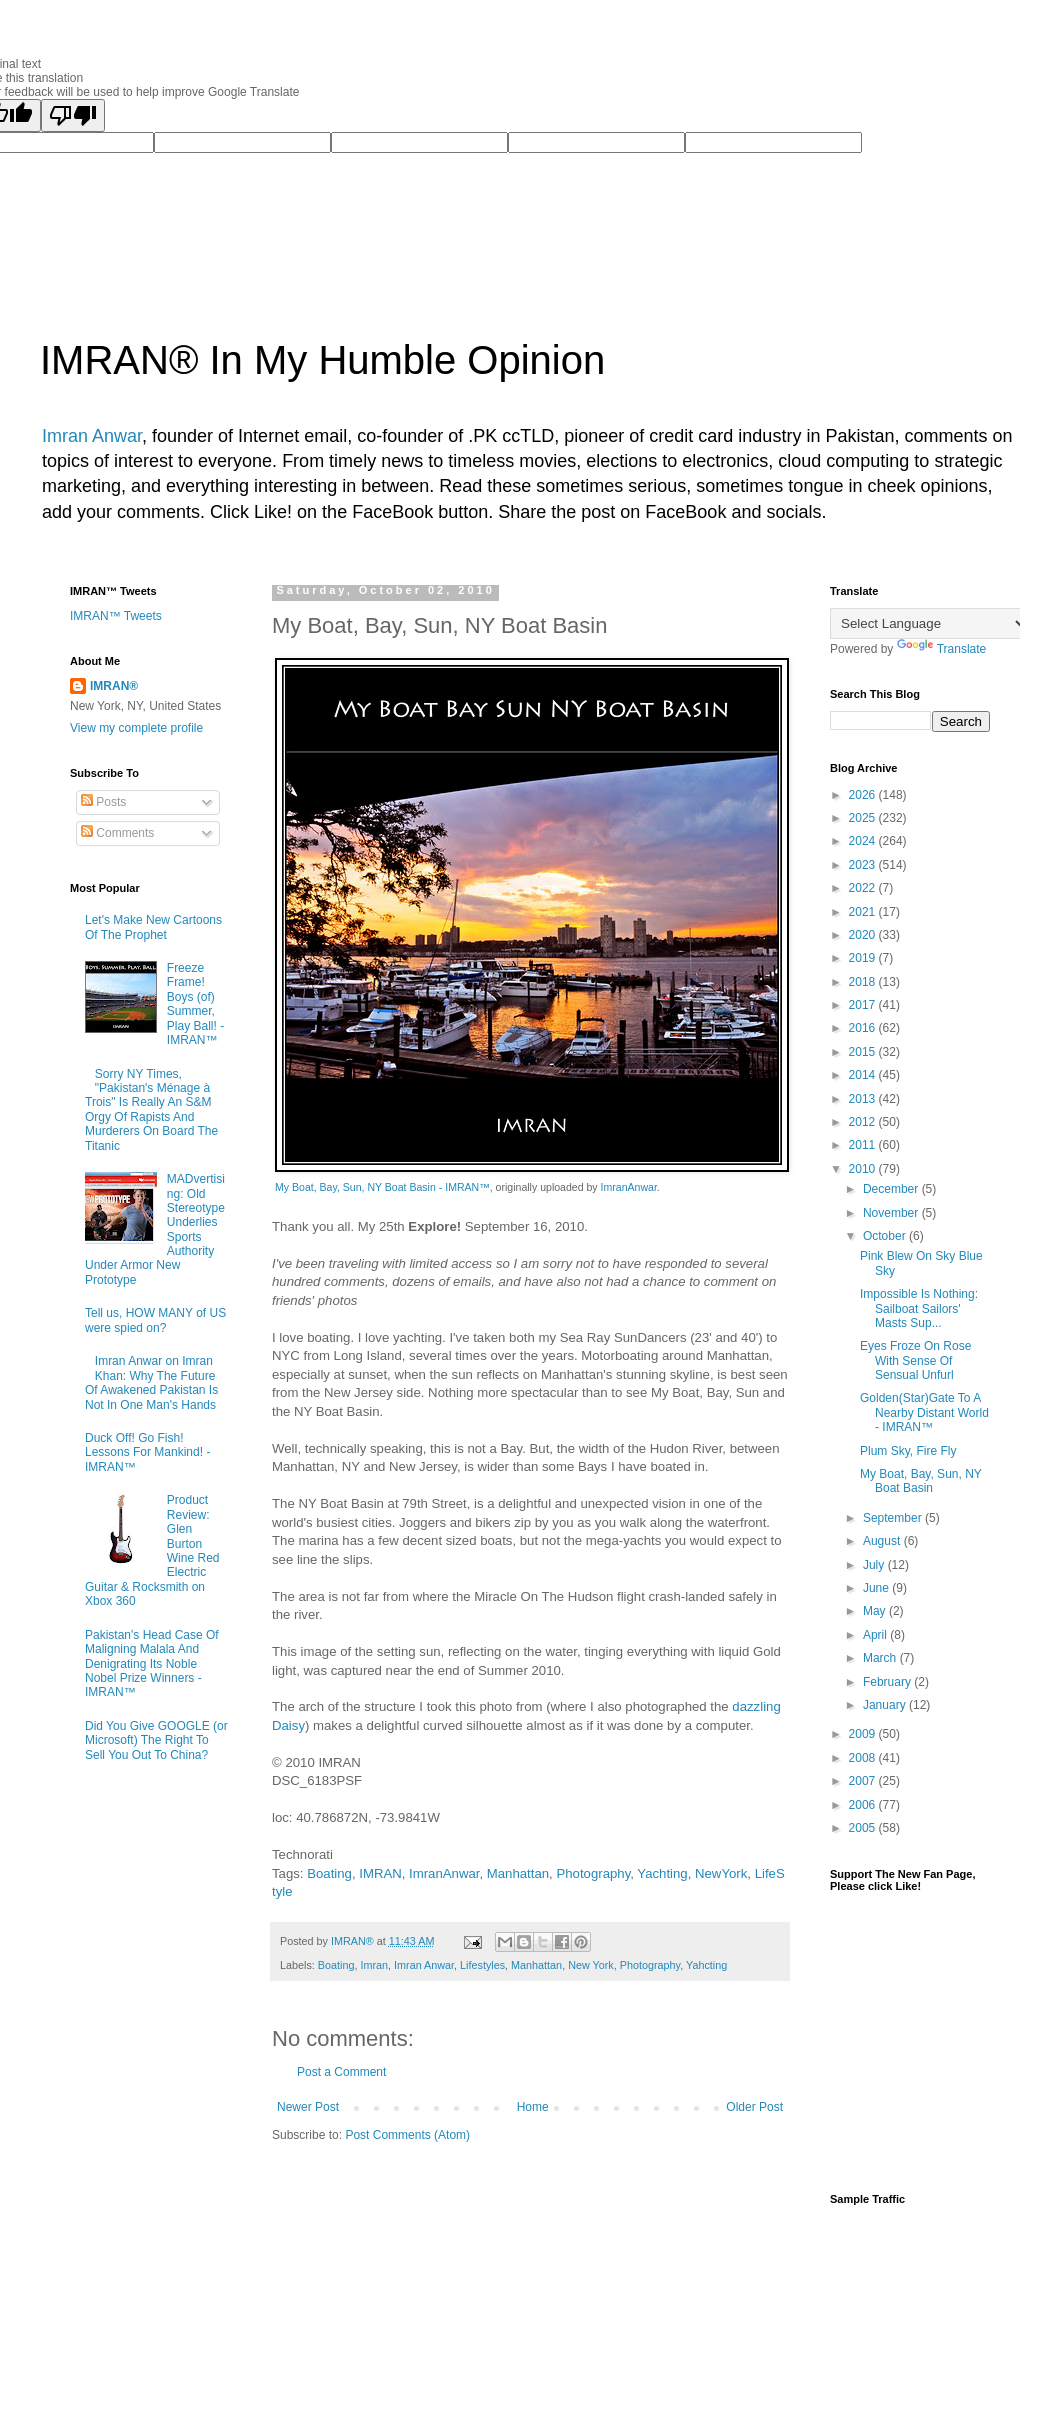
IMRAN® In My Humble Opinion (322, 360)
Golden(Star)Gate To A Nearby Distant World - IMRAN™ (924, 1412)
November (892, 1213)
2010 (864, 1169)
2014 (864, 1075)
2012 (864, 1122)
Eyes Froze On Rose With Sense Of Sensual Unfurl (915, 1360)
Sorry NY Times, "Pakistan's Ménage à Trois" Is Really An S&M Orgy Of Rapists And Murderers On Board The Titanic (151, 1110)
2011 (864, 1145)
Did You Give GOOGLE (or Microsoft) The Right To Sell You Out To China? (156, 1740)
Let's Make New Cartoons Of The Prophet (153, 927)
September (894, 1518)
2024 (864, 841)
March (881, 1658)
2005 (864, 1828)
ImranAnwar (629, 1187)
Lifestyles (482, 1965)
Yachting (662, 1873)
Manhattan (518, 1873)
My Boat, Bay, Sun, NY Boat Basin (921, 1481)
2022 (864, 888)
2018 (864, 982)
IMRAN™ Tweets (116, 616)
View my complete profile (136, 728)
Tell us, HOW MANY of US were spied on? (155, 1320)
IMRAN (380, 1873)
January (886, 1705)
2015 (864, 1052)
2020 (864, 935)
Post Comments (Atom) (407, 2135)
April (876, 1635)
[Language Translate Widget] (929, 623)
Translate (942, 649)
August (883, 1541)
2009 (864, 1734)
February (888, 1682)
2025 (864, 818)
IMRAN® (114, 686)
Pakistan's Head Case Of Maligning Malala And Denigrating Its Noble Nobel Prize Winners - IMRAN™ (152, 1664)
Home (533, 2107)
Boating (329, 1873)
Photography (593, 1873)
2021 (864, 912)
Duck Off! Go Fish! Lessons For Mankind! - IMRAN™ (147, 1452)
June (877, 1588)
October (886, 1236)
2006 (864, 1805)
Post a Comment (341, 2072)
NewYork (721, 1873)
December (892, 1189)
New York (591, 1965)
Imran (374, 1965)
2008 (864, 1758)
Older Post (754, 2107)
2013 (864, 1099)
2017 (864, 1005)
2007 (864, 1781)
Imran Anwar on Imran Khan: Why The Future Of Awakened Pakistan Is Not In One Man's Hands (151, 1382)
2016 (864, 1028)
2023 (864, 865)
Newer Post (308, 2107)
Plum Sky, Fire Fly (908, 1451)
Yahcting (706, 1965)
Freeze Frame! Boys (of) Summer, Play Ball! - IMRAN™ (195, 1004)
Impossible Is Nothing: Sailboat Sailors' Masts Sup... (919, 1308)
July (875, 1565)
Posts (103, 802)
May (876, 1611)
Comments (117, 833)
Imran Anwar (92, 436)
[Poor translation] (73, 115)
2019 (864, 958)
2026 (864, 795)
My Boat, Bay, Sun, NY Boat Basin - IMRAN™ (382, 1187)
